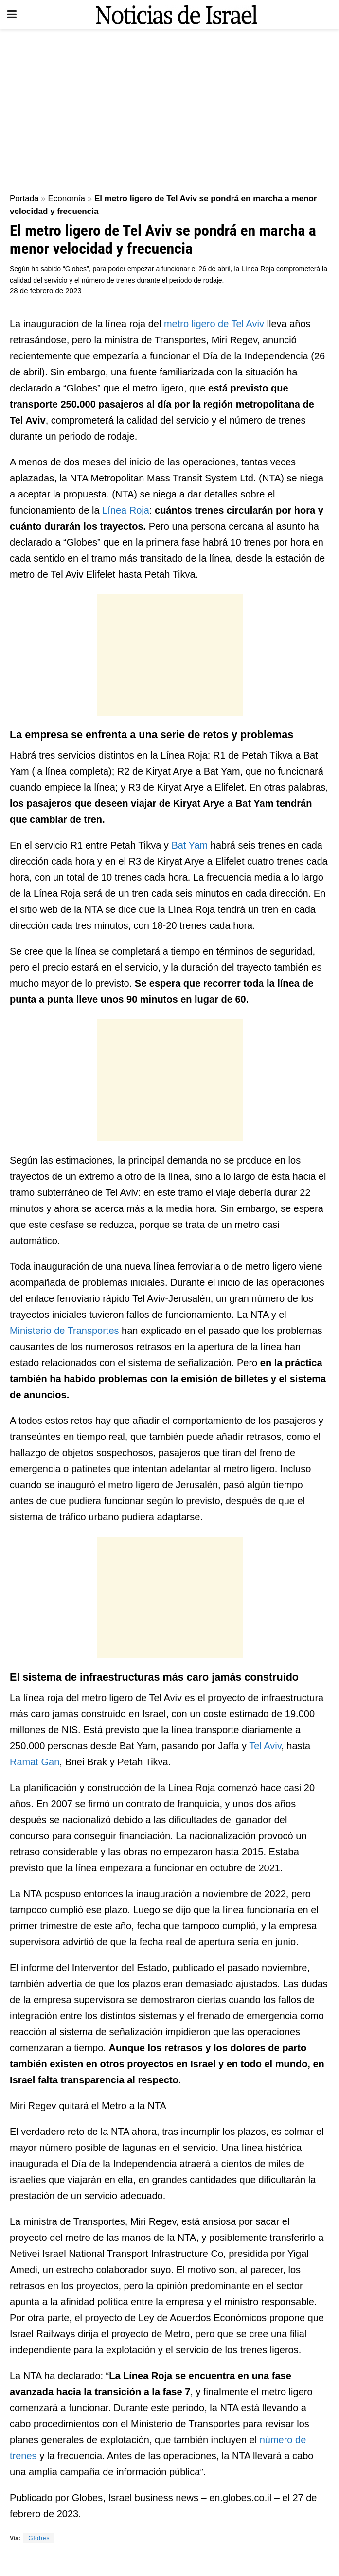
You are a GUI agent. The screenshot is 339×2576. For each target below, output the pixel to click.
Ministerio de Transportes (66, 1330)
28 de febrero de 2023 (46, 290)
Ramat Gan (34, 1762)
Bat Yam (188, 845)
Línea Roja (125, 510)
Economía (66, 198)
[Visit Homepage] (176, 14)
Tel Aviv (265, 1746)
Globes (39, 2538)
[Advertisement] (169, 107)
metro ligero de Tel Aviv (214, 324)
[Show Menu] (12, 14)
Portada (24, 198)
